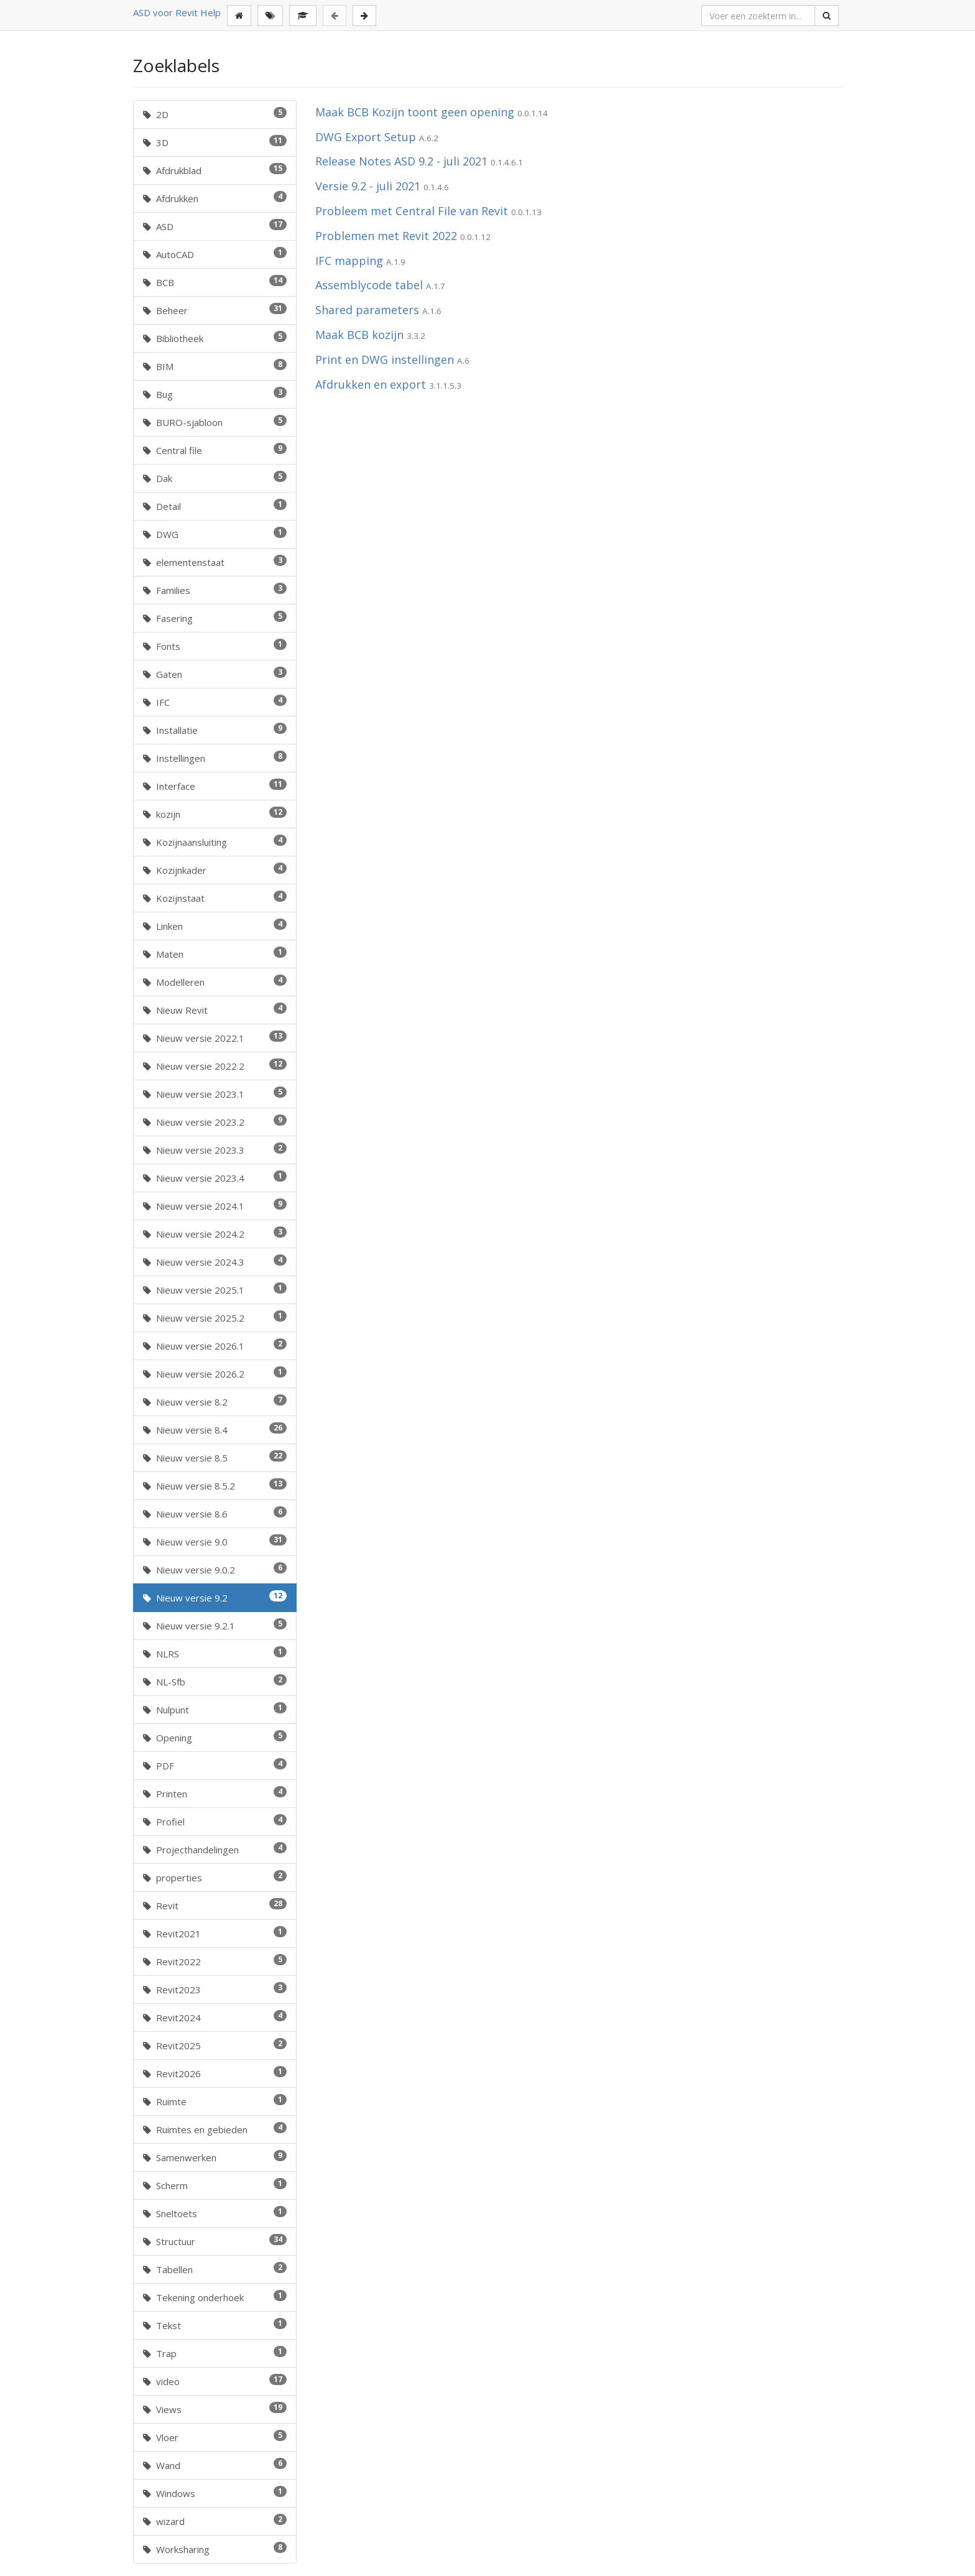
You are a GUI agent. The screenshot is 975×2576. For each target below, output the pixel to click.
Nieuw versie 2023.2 (215, 1121)
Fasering (215, 617)
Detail (215, 505)
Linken (215, 925)
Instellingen (215, 757)
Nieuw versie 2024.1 (215, 1205)
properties (215, 1877)
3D (215, 142)
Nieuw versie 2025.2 (215, 1317)
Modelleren (215, 981)
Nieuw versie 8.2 (215, 1401)
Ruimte (215, 2101)
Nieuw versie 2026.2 (215, 1373)
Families (215, 589)
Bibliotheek (215, 338)
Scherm (215, 2185)
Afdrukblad (215, 170)
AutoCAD (215, 254)
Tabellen (215, 2269)
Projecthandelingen (215, 1849)
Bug (215, 394)
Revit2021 (215, 1933)
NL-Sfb (215, 1681)
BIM (215, 366)
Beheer (215, 310)
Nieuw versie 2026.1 (215, 1345)
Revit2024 (215, 2017)
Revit (215, 1905)
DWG (215, 533)
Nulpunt (215, 1709)
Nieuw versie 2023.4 (215, 1177)
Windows (215, 2493)
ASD (215, 226)
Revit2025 (215, 2045)
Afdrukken (215, 198)
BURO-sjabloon (215, 422)
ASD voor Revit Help (177, 12)
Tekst (215, 2325)
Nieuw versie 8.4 (215, 1429)
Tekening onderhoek (215, 2297)
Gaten (215, 673)
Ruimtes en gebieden (215, 2129)
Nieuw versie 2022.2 (215, 1065)
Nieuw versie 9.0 (215, 1541)
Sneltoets (215, 2213)
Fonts (215, 645)
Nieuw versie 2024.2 (215, 1233)
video (215, 2381)
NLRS (215, 1653)
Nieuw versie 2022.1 (215, 1037)
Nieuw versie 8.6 (215, 1513)
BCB (215, 282)
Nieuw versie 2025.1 (215, 1289)
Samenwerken (215, 2157)
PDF (215, 1765)
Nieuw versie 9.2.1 (215, 1625)
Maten (215, 953)
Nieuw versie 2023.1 (215, 1093)
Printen (215, 1793)
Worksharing (215, 2548)
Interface (215, 785)
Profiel (215, 1821)
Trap (215, 2353)
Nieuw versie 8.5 (215, 1457)
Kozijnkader (215, 869)
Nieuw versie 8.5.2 (215, 1485)
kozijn (215, 813)
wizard (215, 2520)
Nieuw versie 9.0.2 (215, 1569)
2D (215, 114)
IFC (215, 701)
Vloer (215, 2437)
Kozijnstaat (215, 897)
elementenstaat (215, 561)
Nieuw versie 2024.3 (215, 1261)
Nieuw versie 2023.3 (215, 1149)
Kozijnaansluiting (215, 841)
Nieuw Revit (215, 1009)
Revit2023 (215, 1989)
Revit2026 (215, 2073)
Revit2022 (215, 1961)
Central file (215, 449)
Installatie (215, 729)
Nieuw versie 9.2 (215, 1597)
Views (215, 2409)
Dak (215, 477)
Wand (215, 2465)
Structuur (215, 2241)
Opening (215, 1737)
